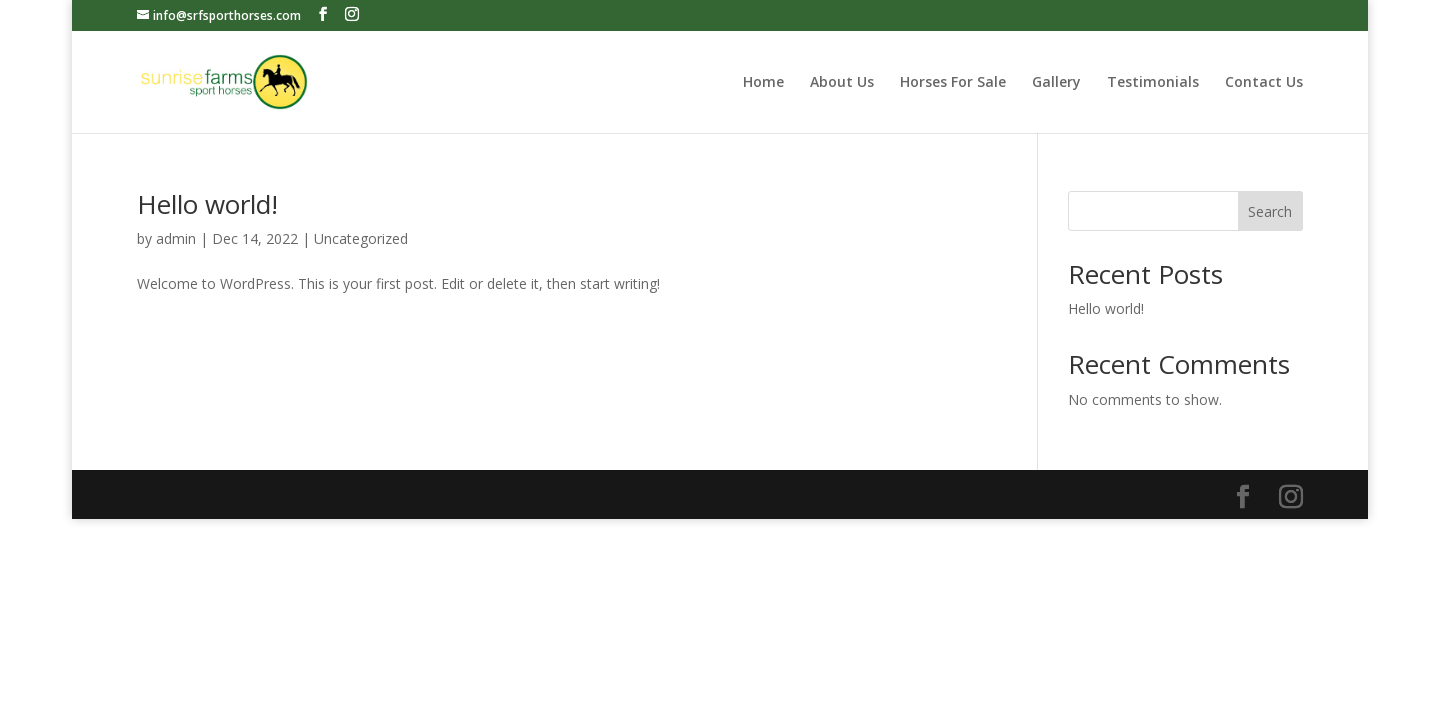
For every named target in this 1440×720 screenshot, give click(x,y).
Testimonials (1153, 83)
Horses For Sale (953, 83)
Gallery (1056, 83)
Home (763, 83)
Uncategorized (361, 238)
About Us (842, 83)
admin (176, 238)
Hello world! (207, 204)
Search (1270, 211)
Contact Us (1264, 83)
